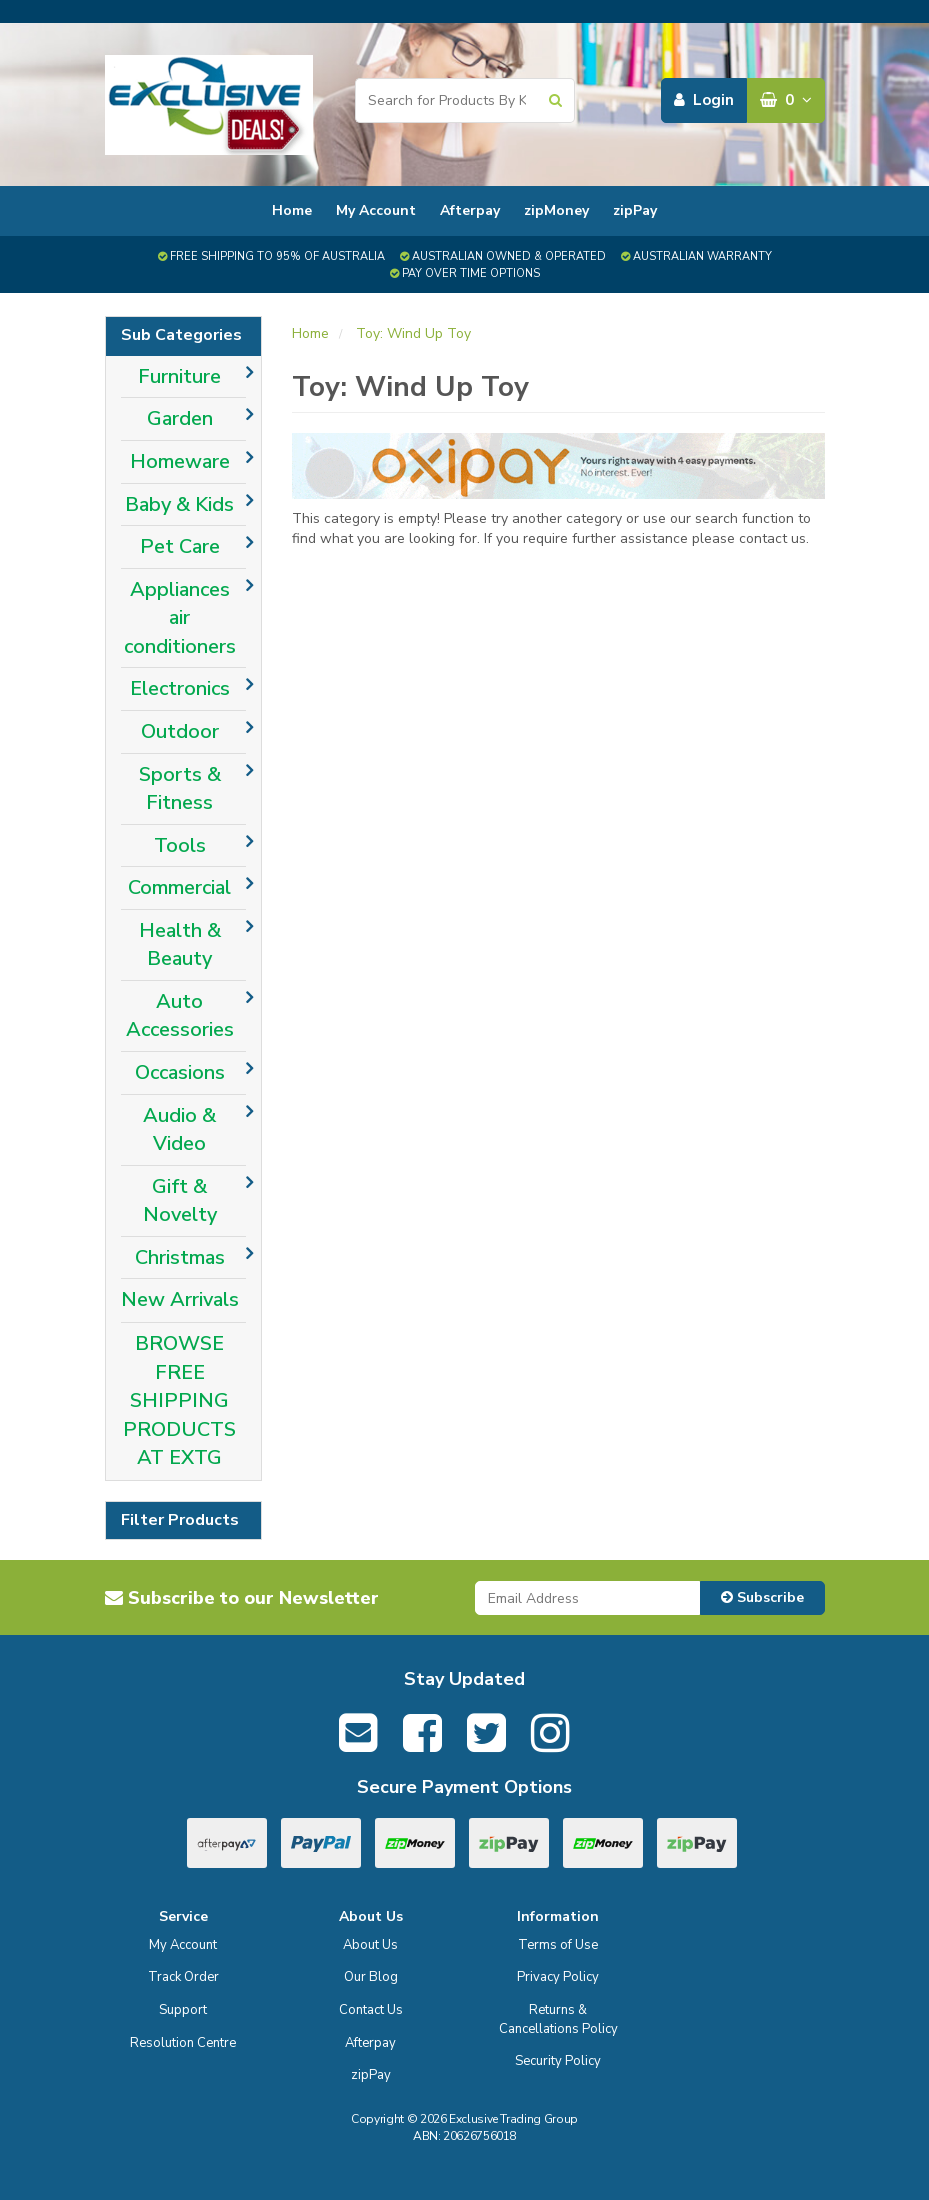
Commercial (179, 887)
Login (704, 100)
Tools (180, 845)
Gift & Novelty (180, 1201)
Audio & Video (179, 1130)
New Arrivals (180, 1299)
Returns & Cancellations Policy (558, 2019)
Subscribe (762, 1597)
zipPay (635, 210)
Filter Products (180, 1521)
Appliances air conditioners (180, 618)
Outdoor (180, 731)
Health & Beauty (180, 945)
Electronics (180, 688)
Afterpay (470, 210)
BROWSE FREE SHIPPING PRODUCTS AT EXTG (179, 1400)
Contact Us (371, 2010)
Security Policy (558, 2061)
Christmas (180, 1257)
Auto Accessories (180, 1016)
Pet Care (180, 546)
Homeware (180, 461)
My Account (376, 210)
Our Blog (371, 1977)
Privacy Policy (558, 1977)
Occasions (180, 1072)
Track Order (183, 1977)
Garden (180, 418)
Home (292, 210)
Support (183, 2010)
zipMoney (556, 210)
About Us (370, 1945)
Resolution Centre (183, 2043)
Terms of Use (558, 1945)
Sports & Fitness (180, 789)
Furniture (179, 376)
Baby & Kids (179, 504)
